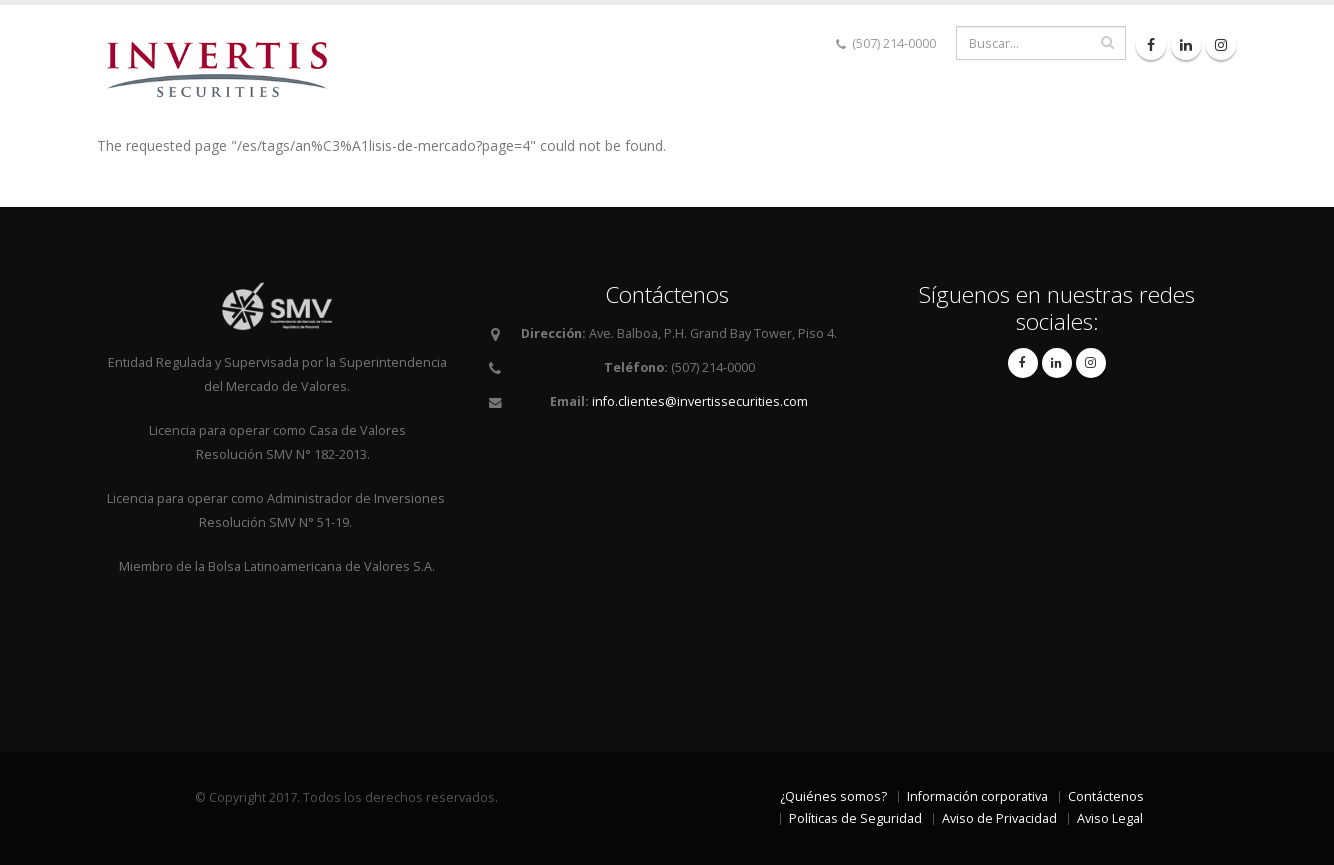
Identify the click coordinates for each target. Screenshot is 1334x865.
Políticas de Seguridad (855, 818)
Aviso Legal (1110, 818)
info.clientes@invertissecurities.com (700, 401)
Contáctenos (1106, 796)
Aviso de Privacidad (999, 818)
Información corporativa (977, 796)
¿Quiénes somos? (833, 796)
